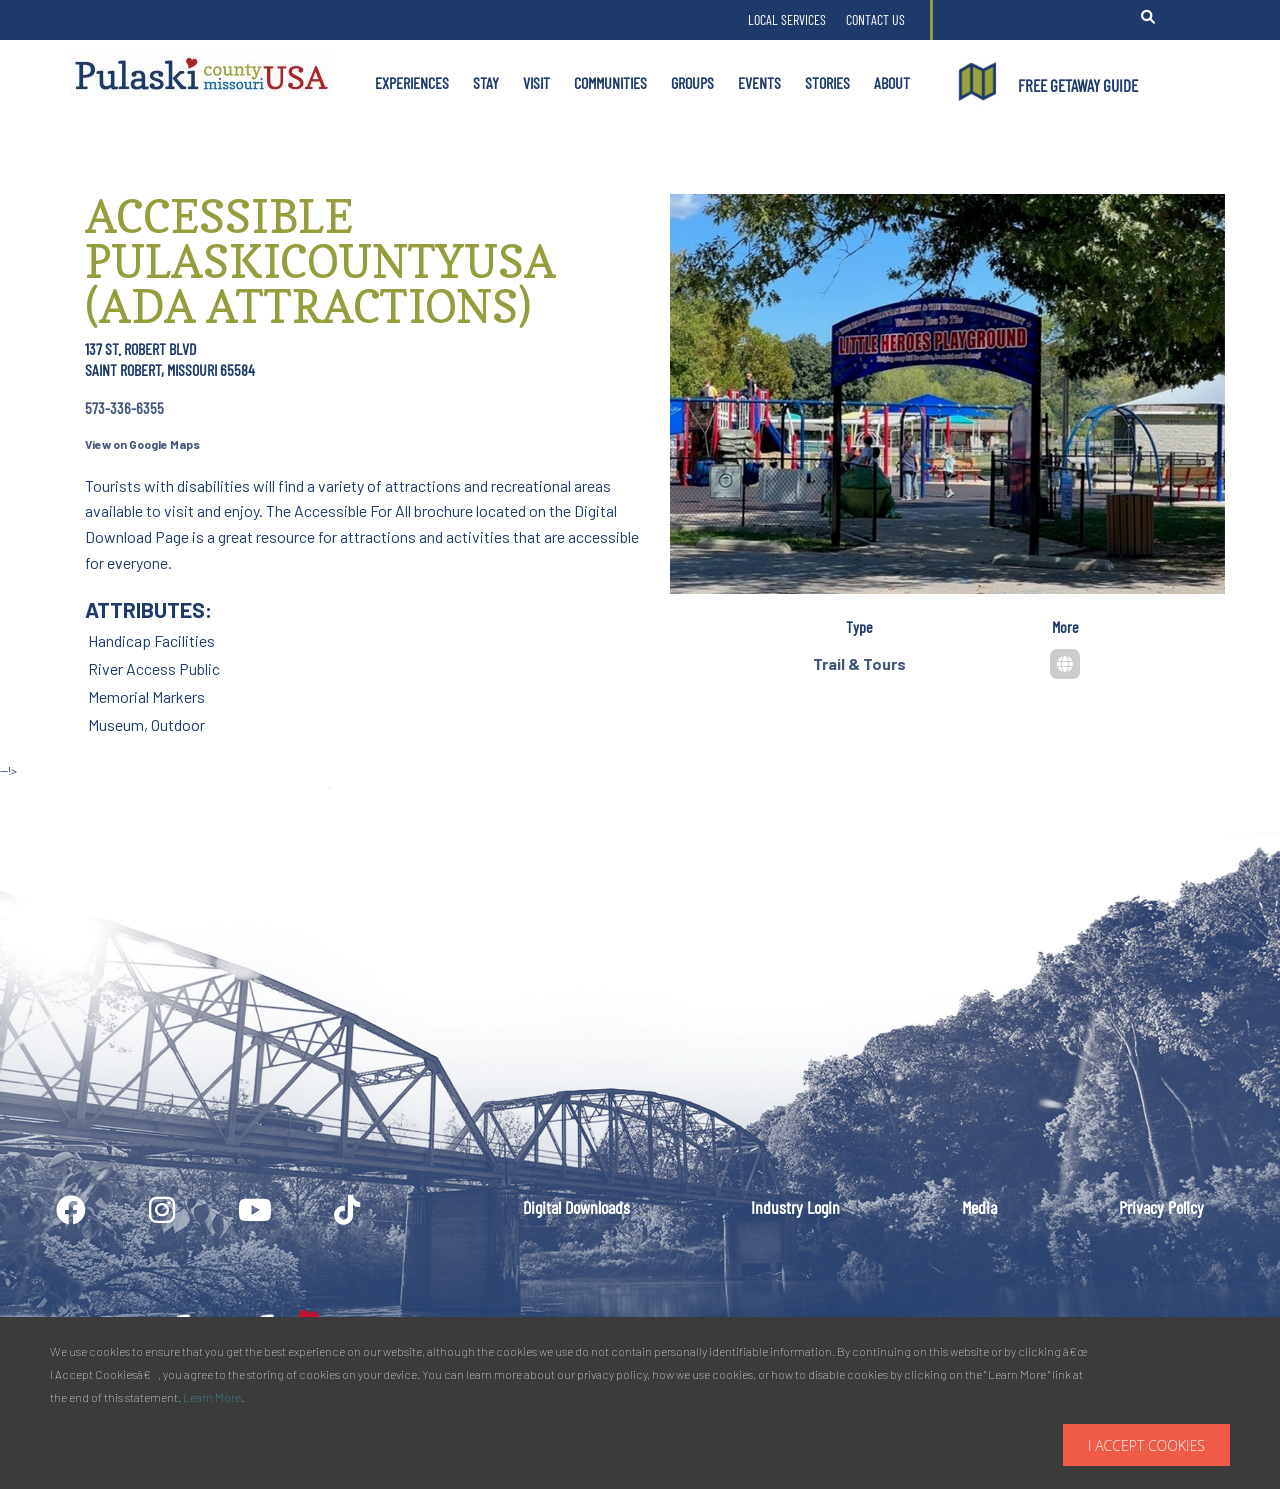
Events (759, 82)
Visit (536, 82)
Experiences (412, 82)
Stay (486, 82)
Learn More (212, 1397)
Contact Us (875, 19)
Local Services (787, 19)
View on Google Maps (142, 444)
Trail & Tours (859, 663)
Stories (827, 82)
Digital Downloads (576, 1207)
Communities (610, 82)
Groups (692, 82)
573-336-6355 (124, 407)
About (892, 82)
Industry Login (795, 1207)
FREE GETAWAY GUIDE (1078, 85)
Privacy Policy (1161, 1207)
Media (979, 1207)
